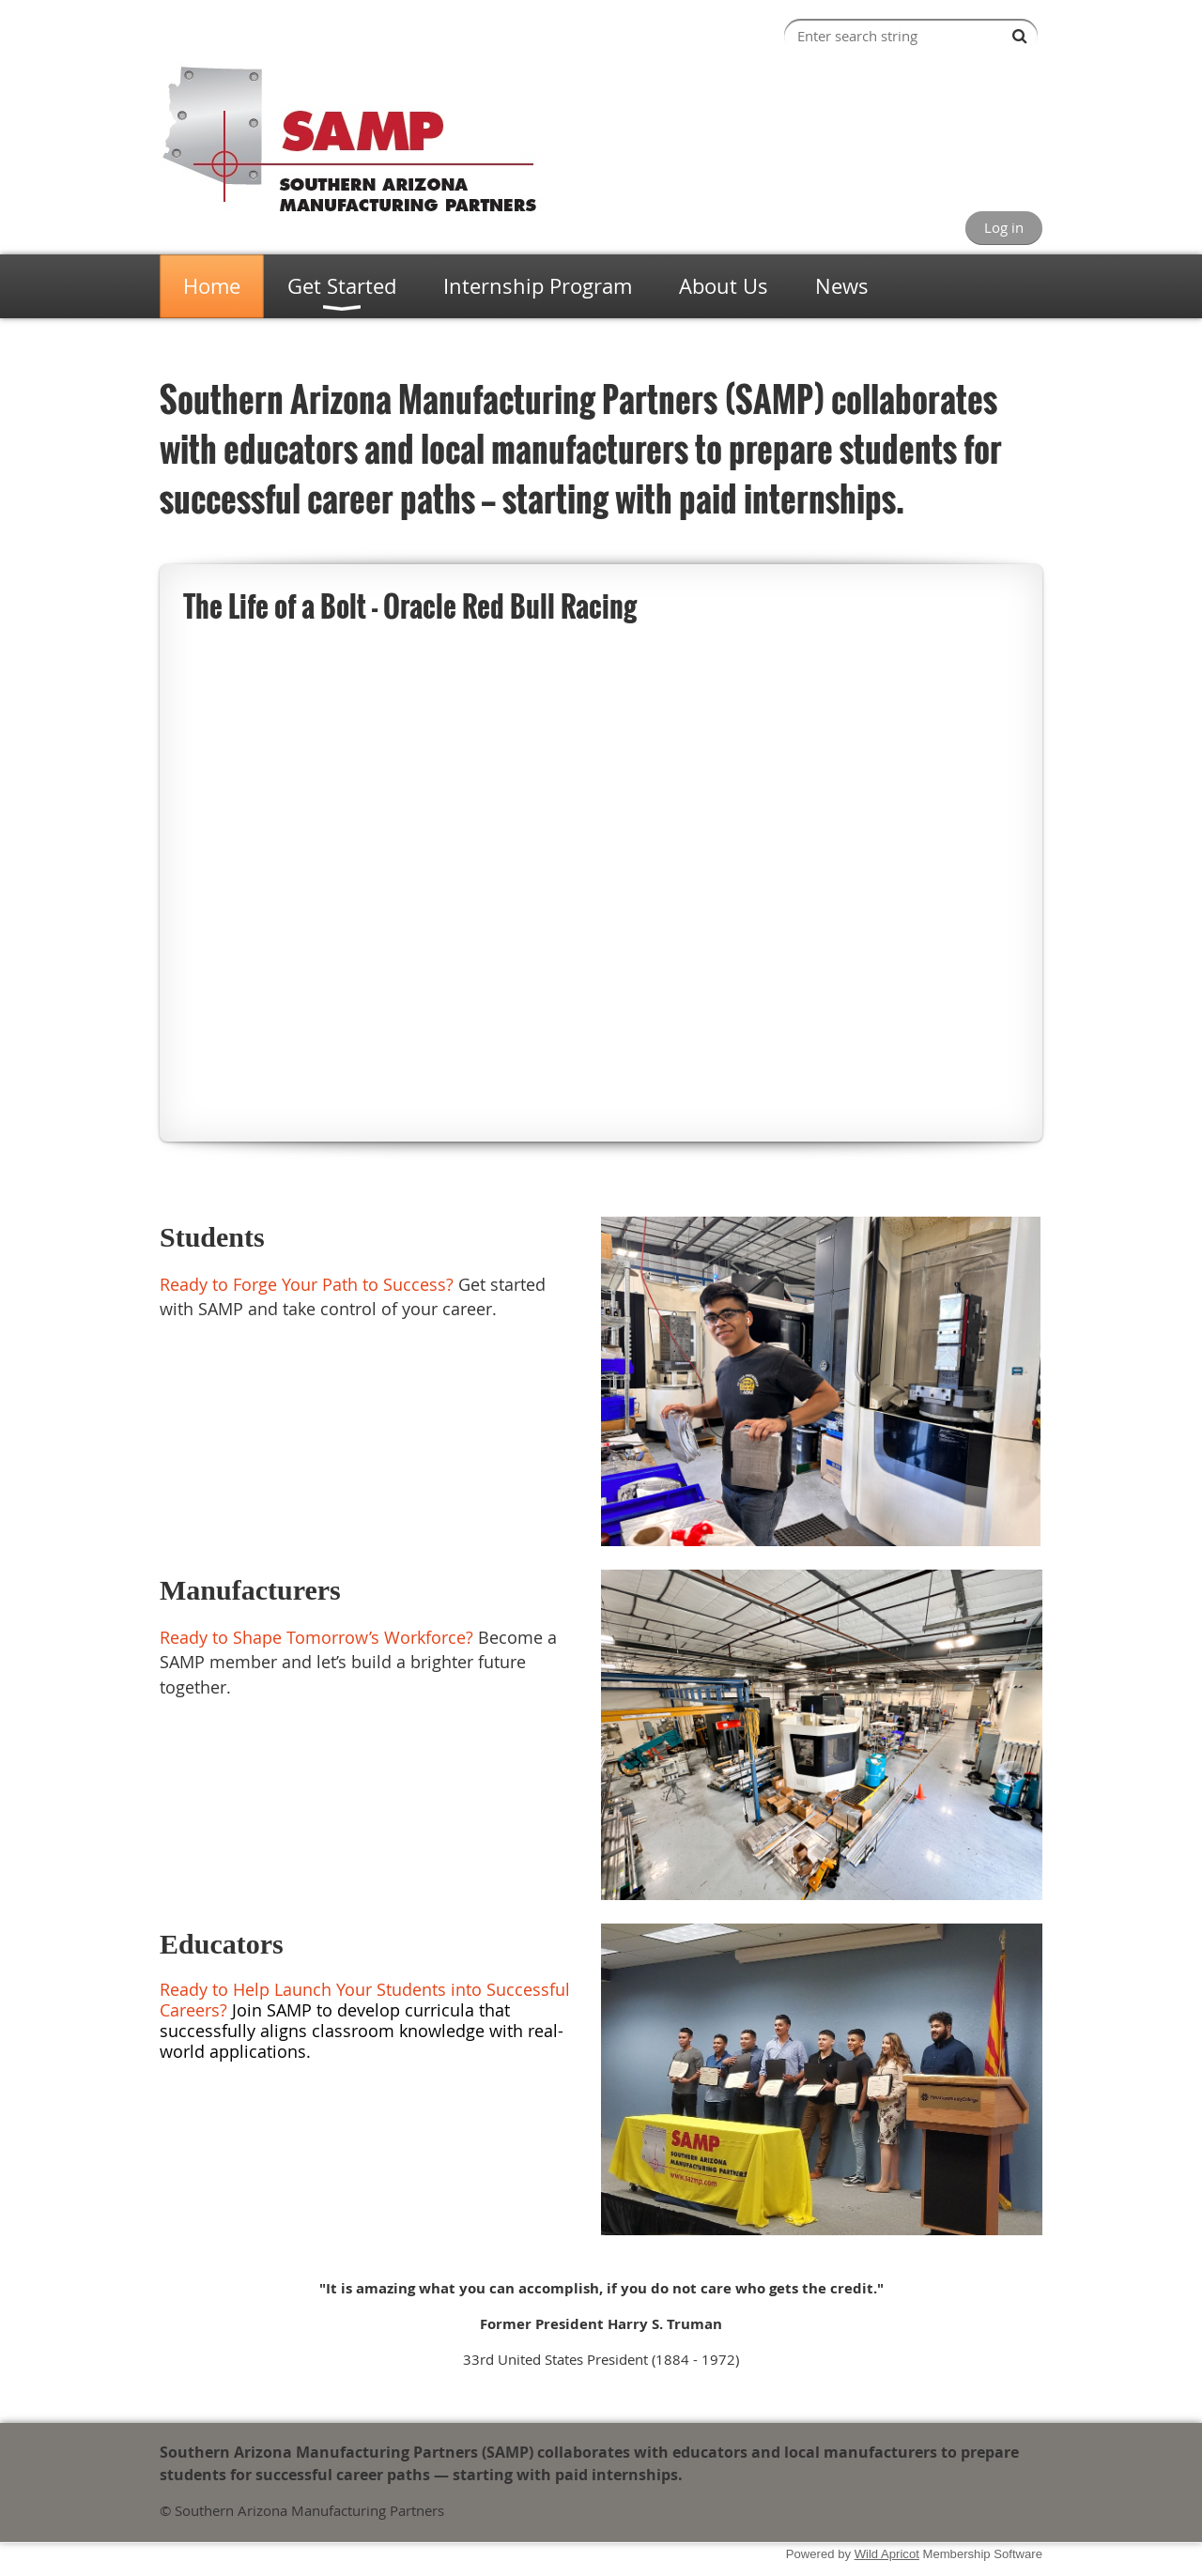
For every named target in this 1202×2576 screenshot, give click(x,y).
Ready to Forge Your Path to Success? (307, 1284)
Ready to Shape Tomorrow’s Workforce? (316, 1637)
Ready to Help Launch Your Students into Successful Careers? (365, 1999)
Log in (1004, 227)
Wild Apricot (887, 2554)
